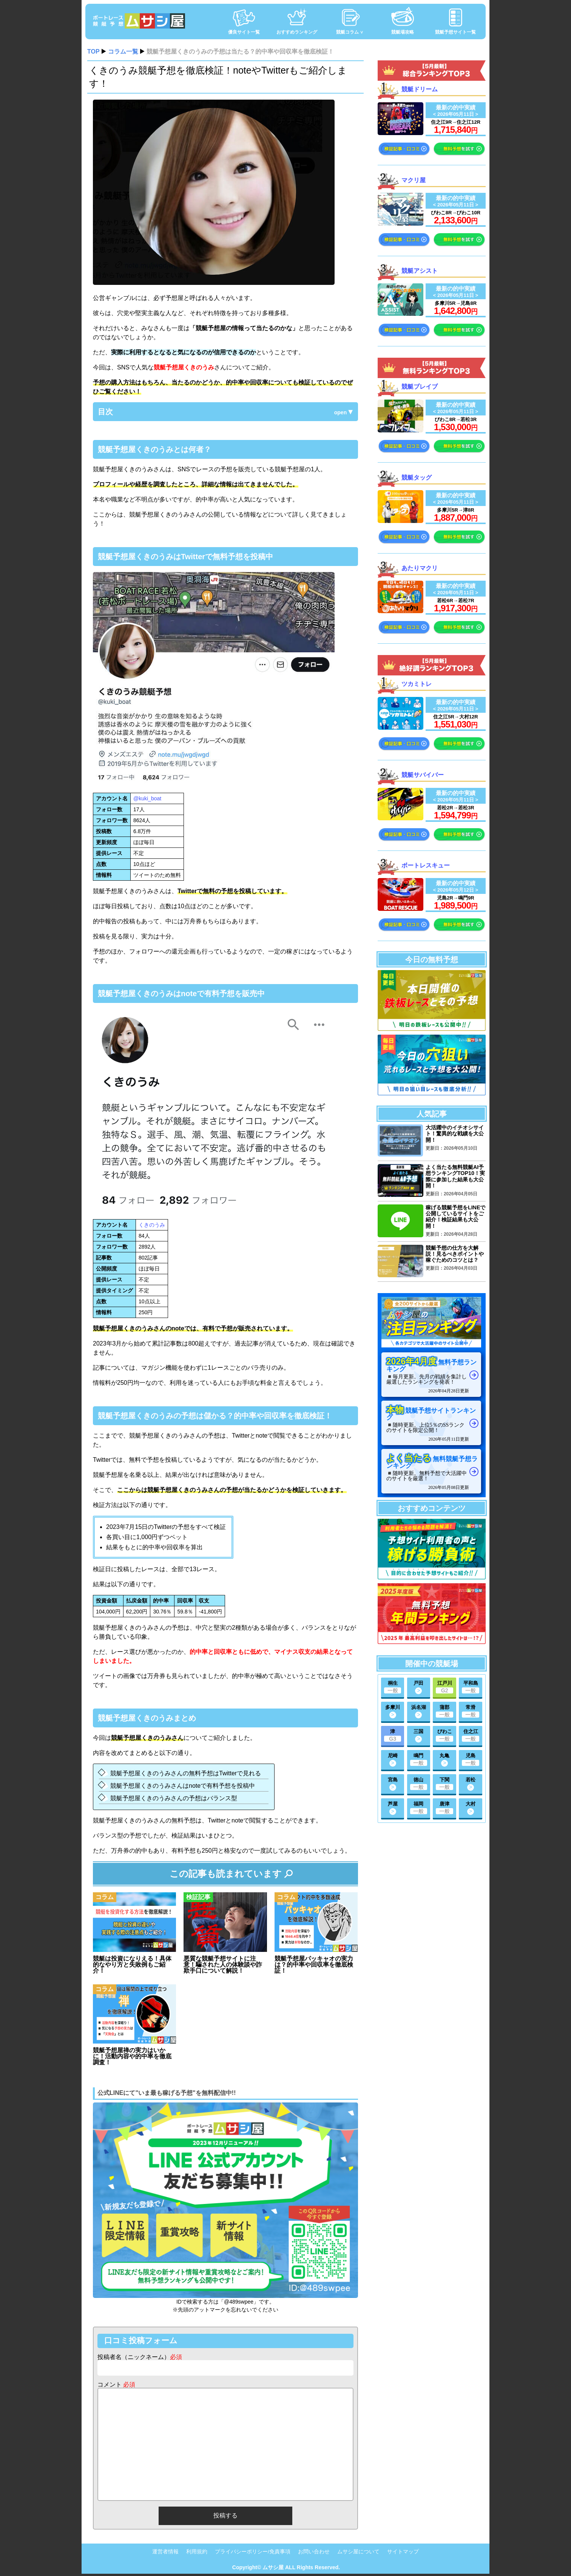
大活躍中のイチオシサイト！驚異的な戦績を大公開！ (455, 1133)
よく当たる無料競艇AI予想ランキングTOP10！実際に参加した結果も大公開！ (455, 1176)
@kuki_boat (147, 798)
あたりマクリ (419, 567)
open (340, 412)
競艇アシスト (419, 270)
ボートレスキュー (425, 865)
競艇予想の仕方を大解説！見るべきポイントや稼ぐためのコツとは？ (455, 1254)
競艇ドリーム (419, 89)
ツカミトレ (416, 684)
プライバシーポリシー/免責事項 (252, 2551)
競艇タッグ (416, 477)
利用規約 (196, 2551)
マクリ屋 (413, 180)
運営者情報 (165, 2551)
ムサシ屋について (358, 2551)
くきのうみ (152, 1225)
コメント (116, 2384)
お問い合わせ (314, 2551)
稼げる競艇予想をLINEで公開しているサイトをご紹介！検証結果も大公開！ (455, 1216)
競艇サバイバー (422, 775)
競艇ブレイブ (419, 386)
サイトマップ (403, 2551)
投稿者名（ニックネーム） (139, 2357)
